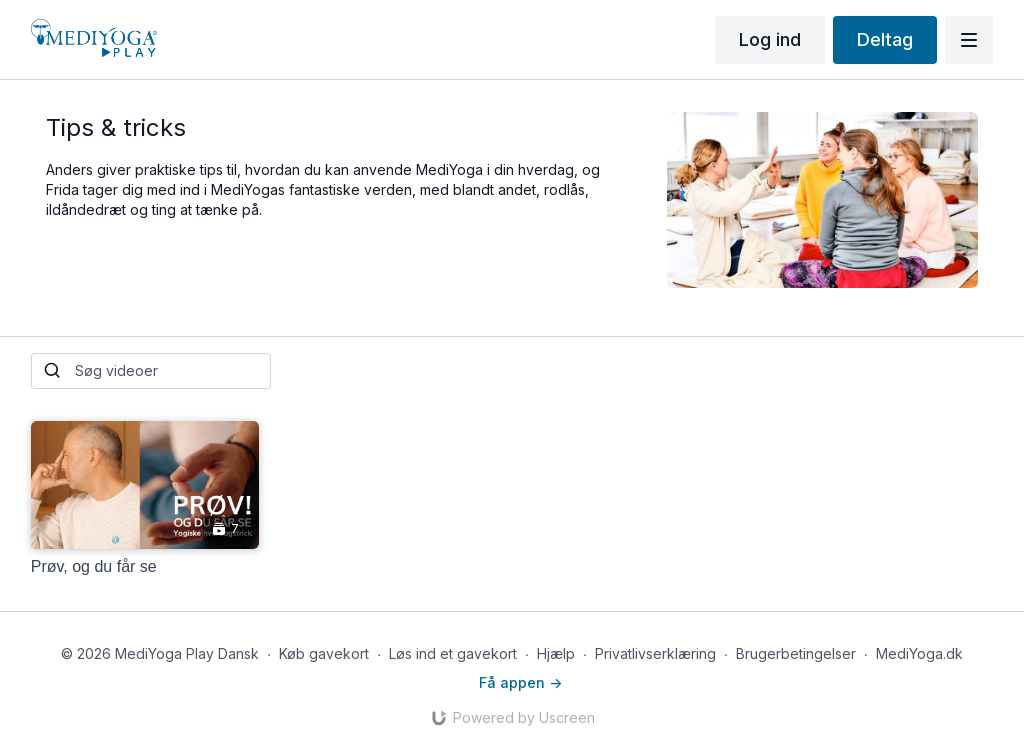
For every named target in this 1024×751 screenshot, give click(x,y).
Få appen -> (520, 682)
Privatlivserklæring (655, 653)
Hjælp (556, 653)
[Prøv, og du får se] (145, 567)
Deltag (885, 39)
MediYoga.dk (919, 653)
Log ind (770, 39)
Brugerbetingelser (796, 653)
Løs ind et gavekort (453, 653)
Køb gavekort (324, 653)
